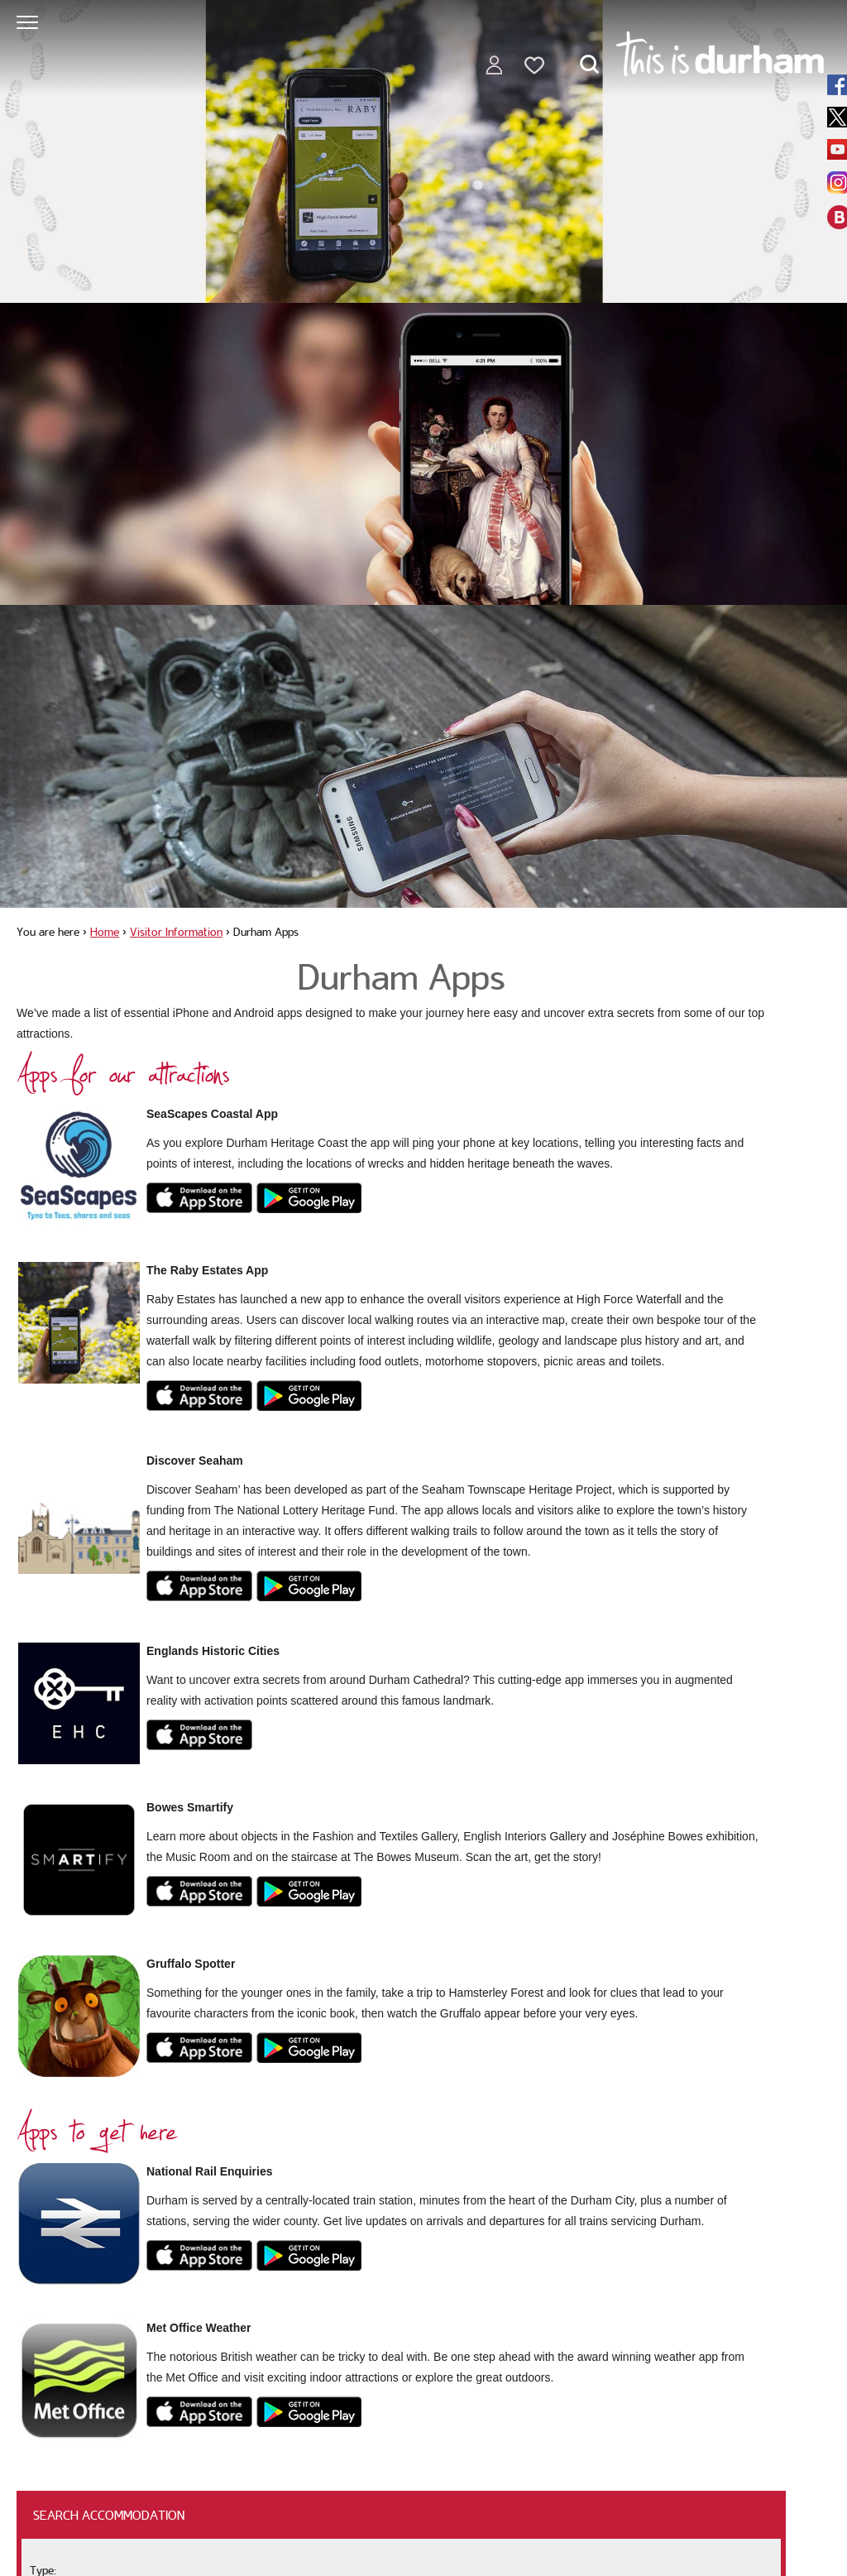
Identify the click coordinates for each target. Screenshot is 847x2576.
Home (104, 931)
